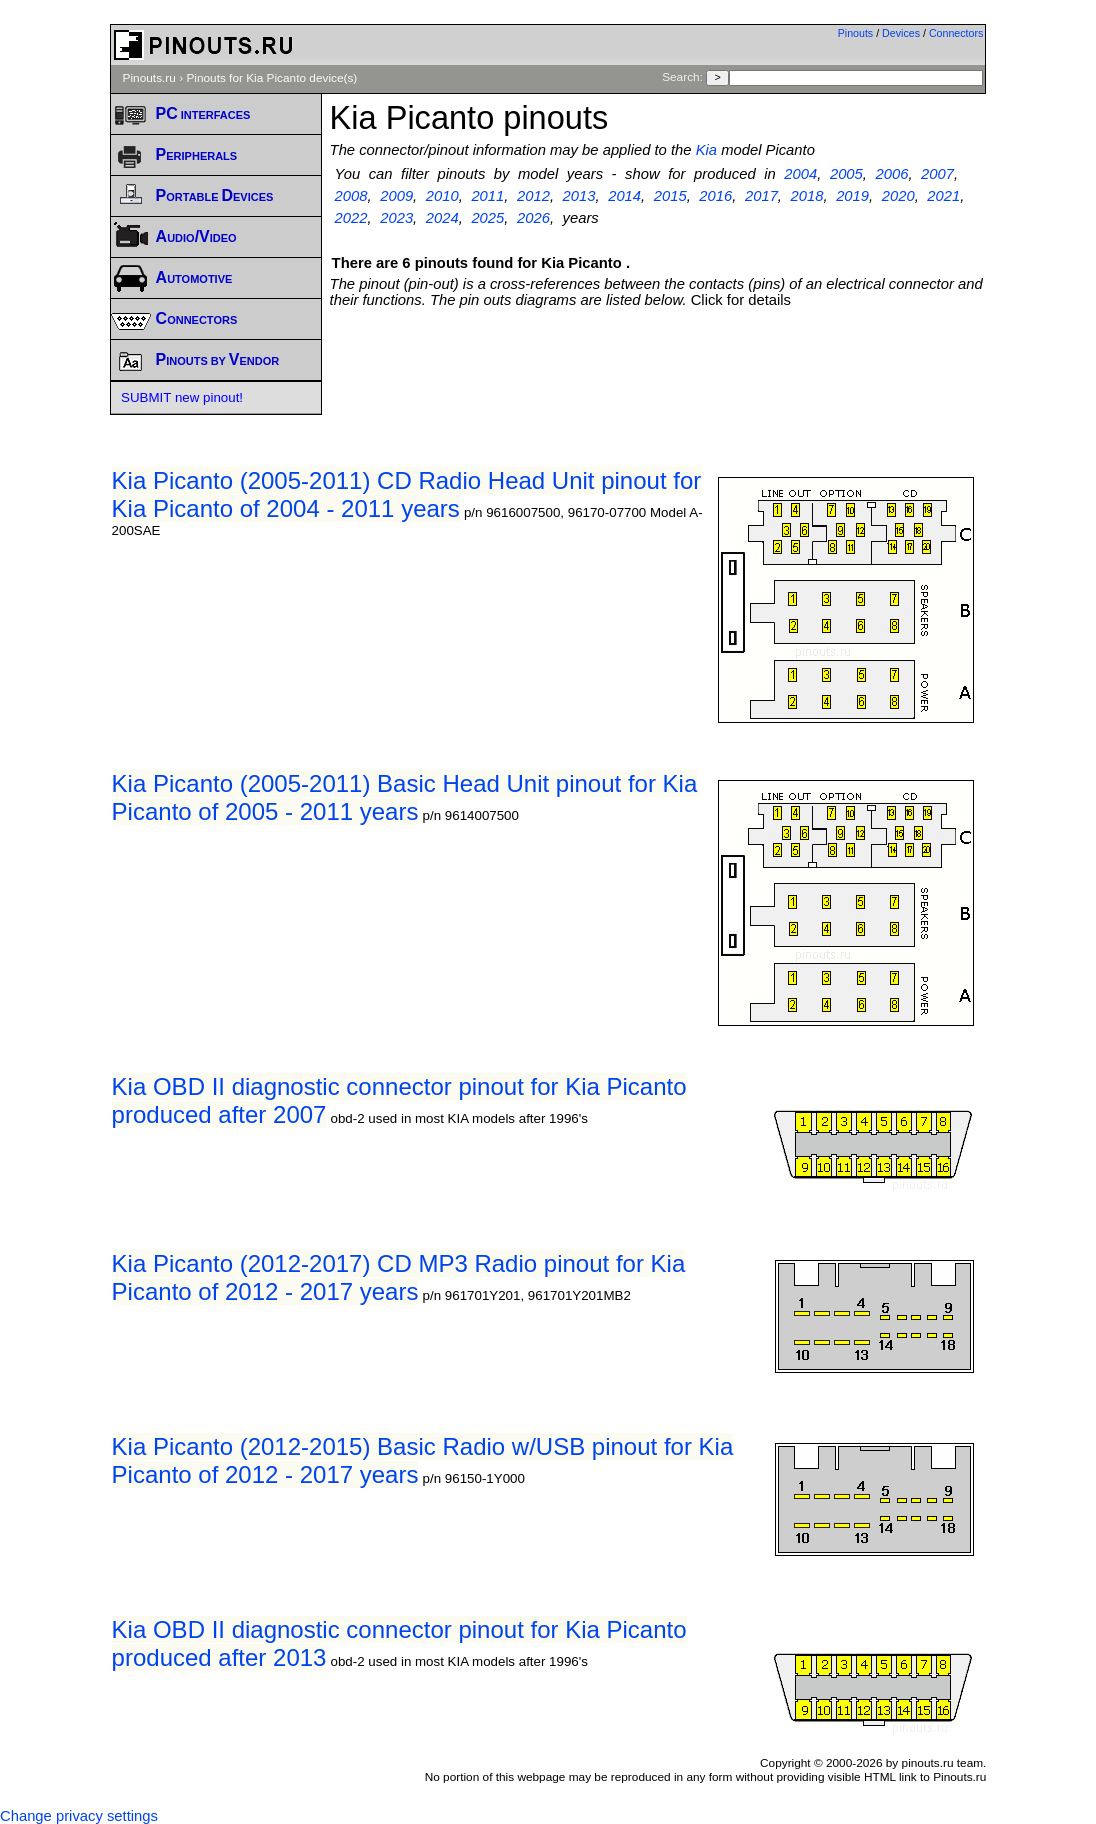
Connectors (956, 33)
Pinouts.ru (149, 78)
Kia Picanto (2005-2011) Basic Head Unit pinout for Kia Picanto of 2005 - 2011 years (405, 797)
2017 (761, 196)
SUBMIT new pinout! (182, 397)
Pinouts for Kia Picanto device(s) (271, 78)
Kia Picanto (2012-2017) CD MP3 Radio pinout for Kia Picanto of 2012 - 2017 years (399, 1277)
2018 (807, 196)
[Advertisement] (694, 363)
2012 (533, 196)
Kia (706, 150)
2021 (943, 196)
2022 (351, 218)
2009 (396, 196)
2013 (579, 196)
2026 (533, 218)
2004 (800, 174)
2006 (892, 174)
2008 (351, 196)
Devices (901, 33)
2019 (852, 196)
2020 (898, 196)
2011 (487, 196)
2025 (487, 218)
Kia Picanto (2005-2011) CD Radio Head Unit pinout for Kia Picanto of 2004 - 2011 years (407, 494)
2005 (846, 174)
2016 (715, 196)
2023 (396, 218)
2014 (624, 196)
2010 (442, 196)
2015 (670, 196)
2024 (442, 218)
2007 (937, 174)
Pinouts (856, 33)
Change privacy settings (79, 1816)
